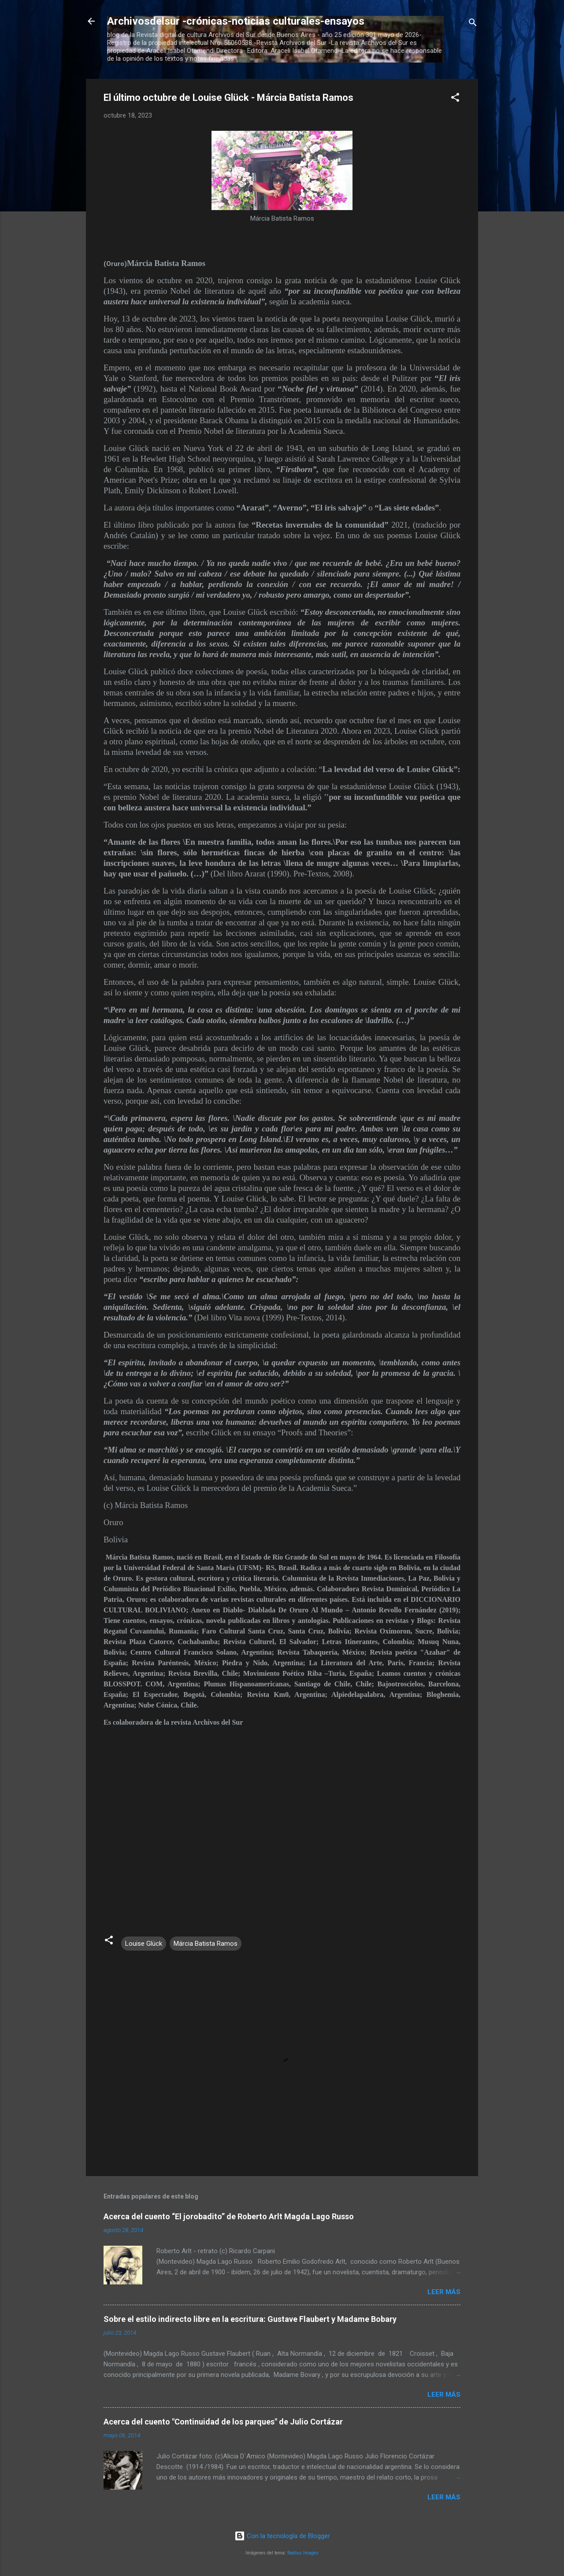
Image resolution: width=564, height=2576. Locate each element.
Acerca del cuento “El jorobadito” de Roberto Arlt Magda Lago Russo (229, 2216)
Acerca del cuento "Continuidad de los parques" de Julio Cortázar (223, 2421)
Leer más (443, 2292)
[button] (455, 99)
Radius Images (303, 2553)
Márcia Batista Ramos (205, 1944)
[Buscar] (473, 24)
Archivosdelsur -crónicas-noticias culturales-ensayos (235, 21)
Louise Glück (143, 1944)
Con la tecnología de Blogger (282, 2536)
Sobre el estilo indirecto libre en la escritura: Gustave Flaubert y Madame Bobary (250, 2319)
